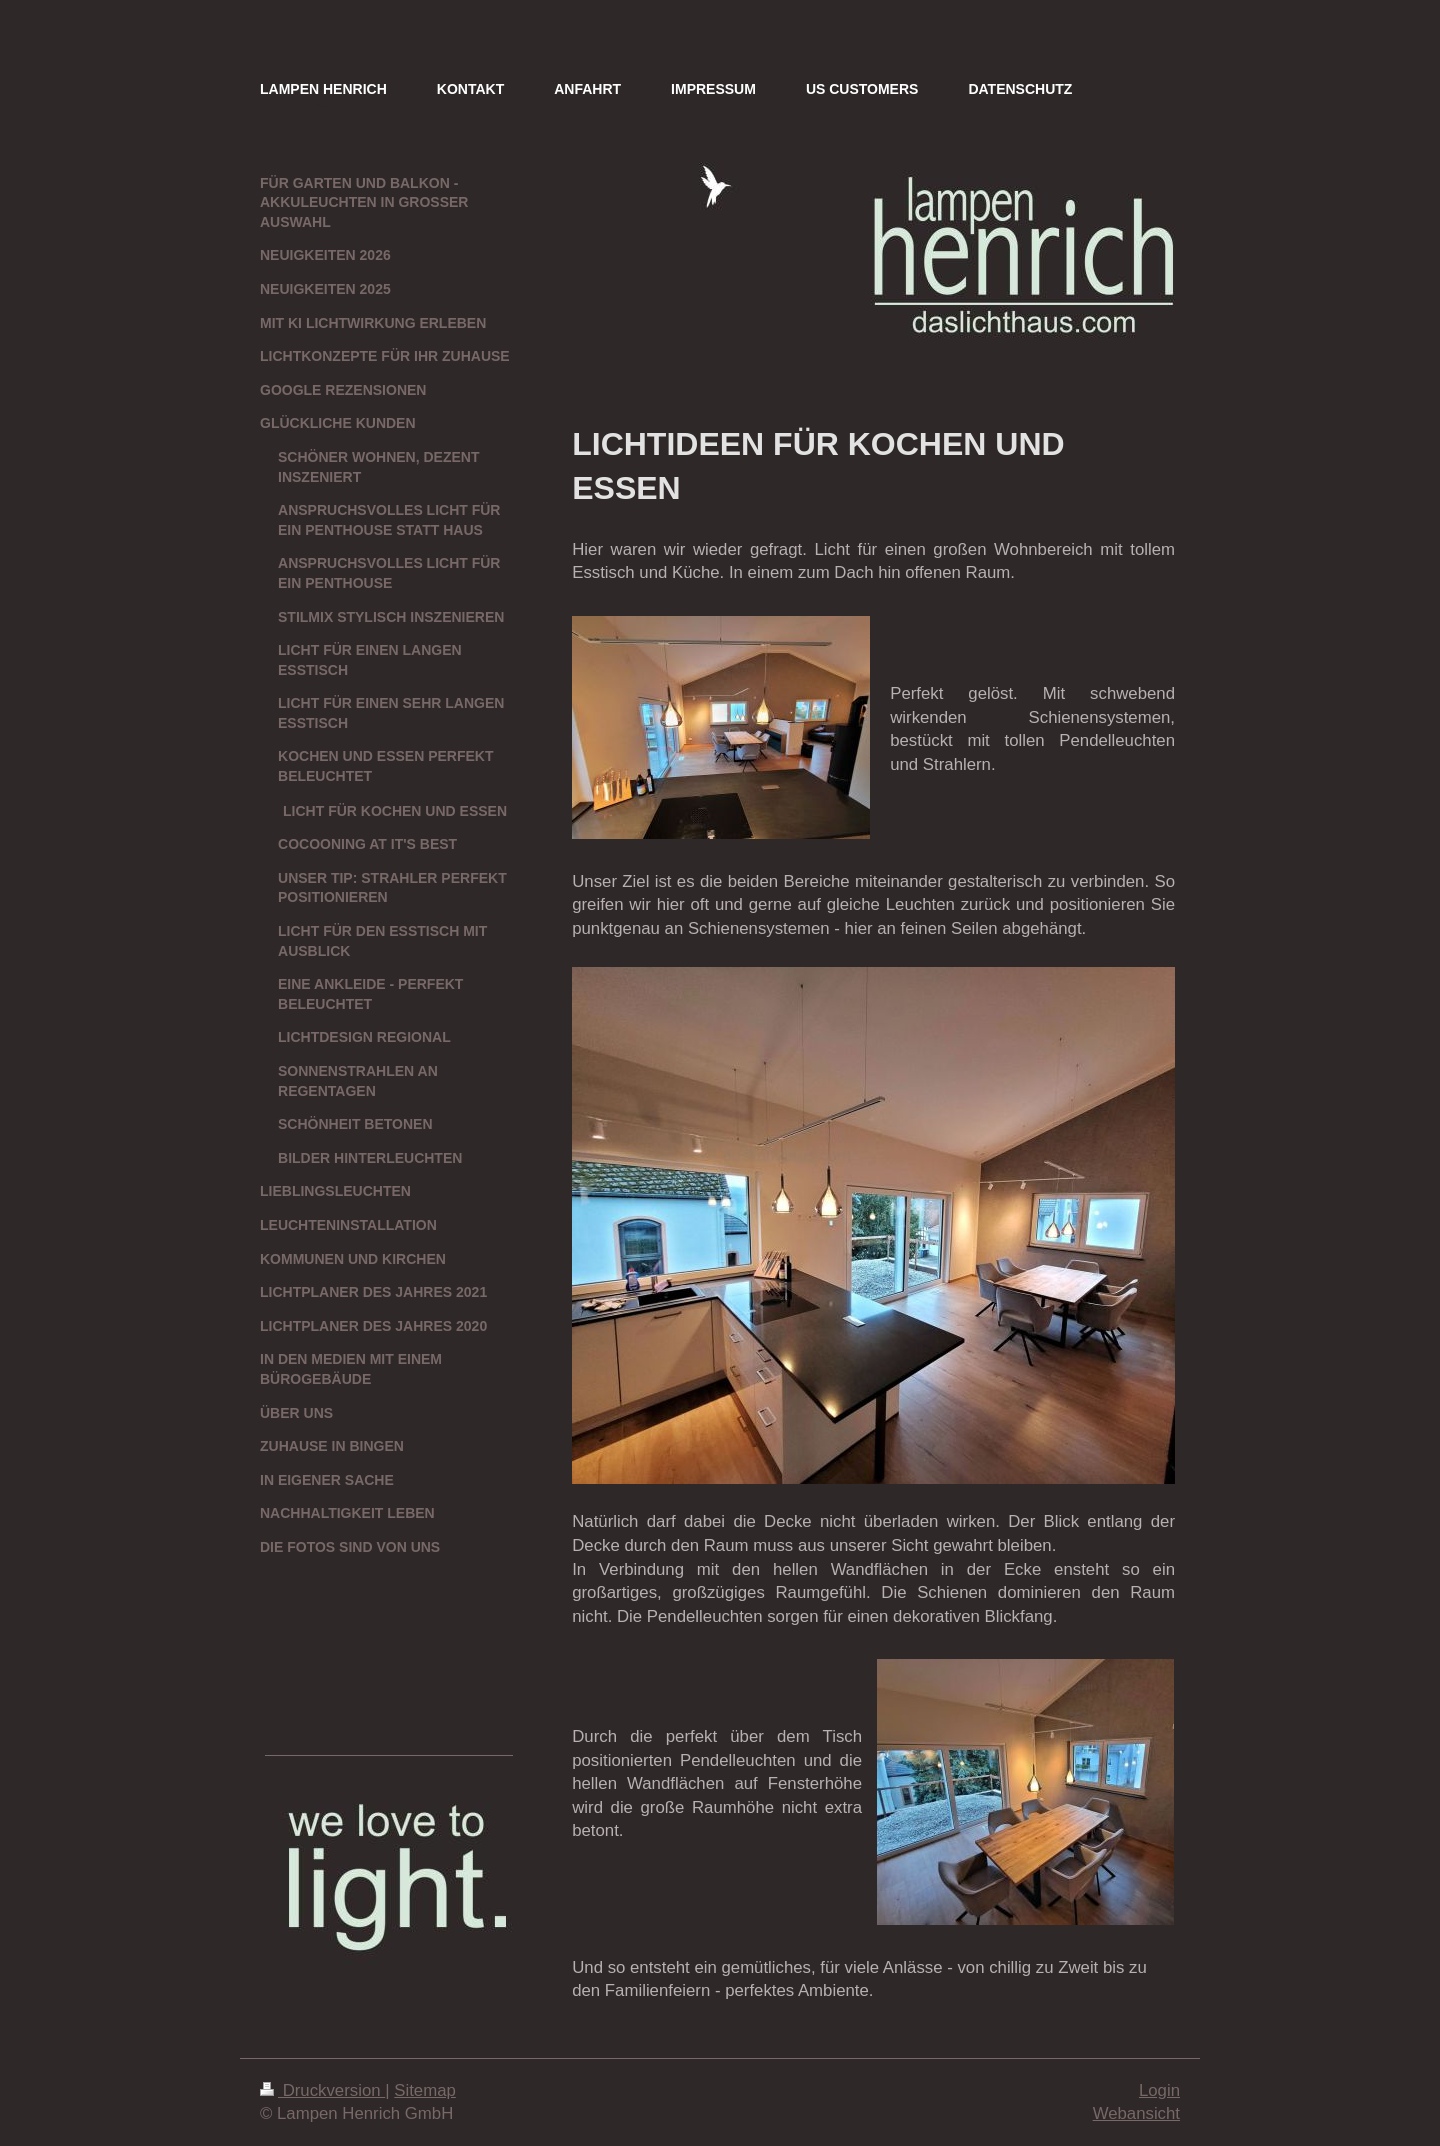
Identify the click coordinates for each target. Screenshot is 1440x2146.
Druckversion (322, 2090)
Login (1159, 2090)
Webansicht (1136, 2113)
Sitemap (425, 2090)
